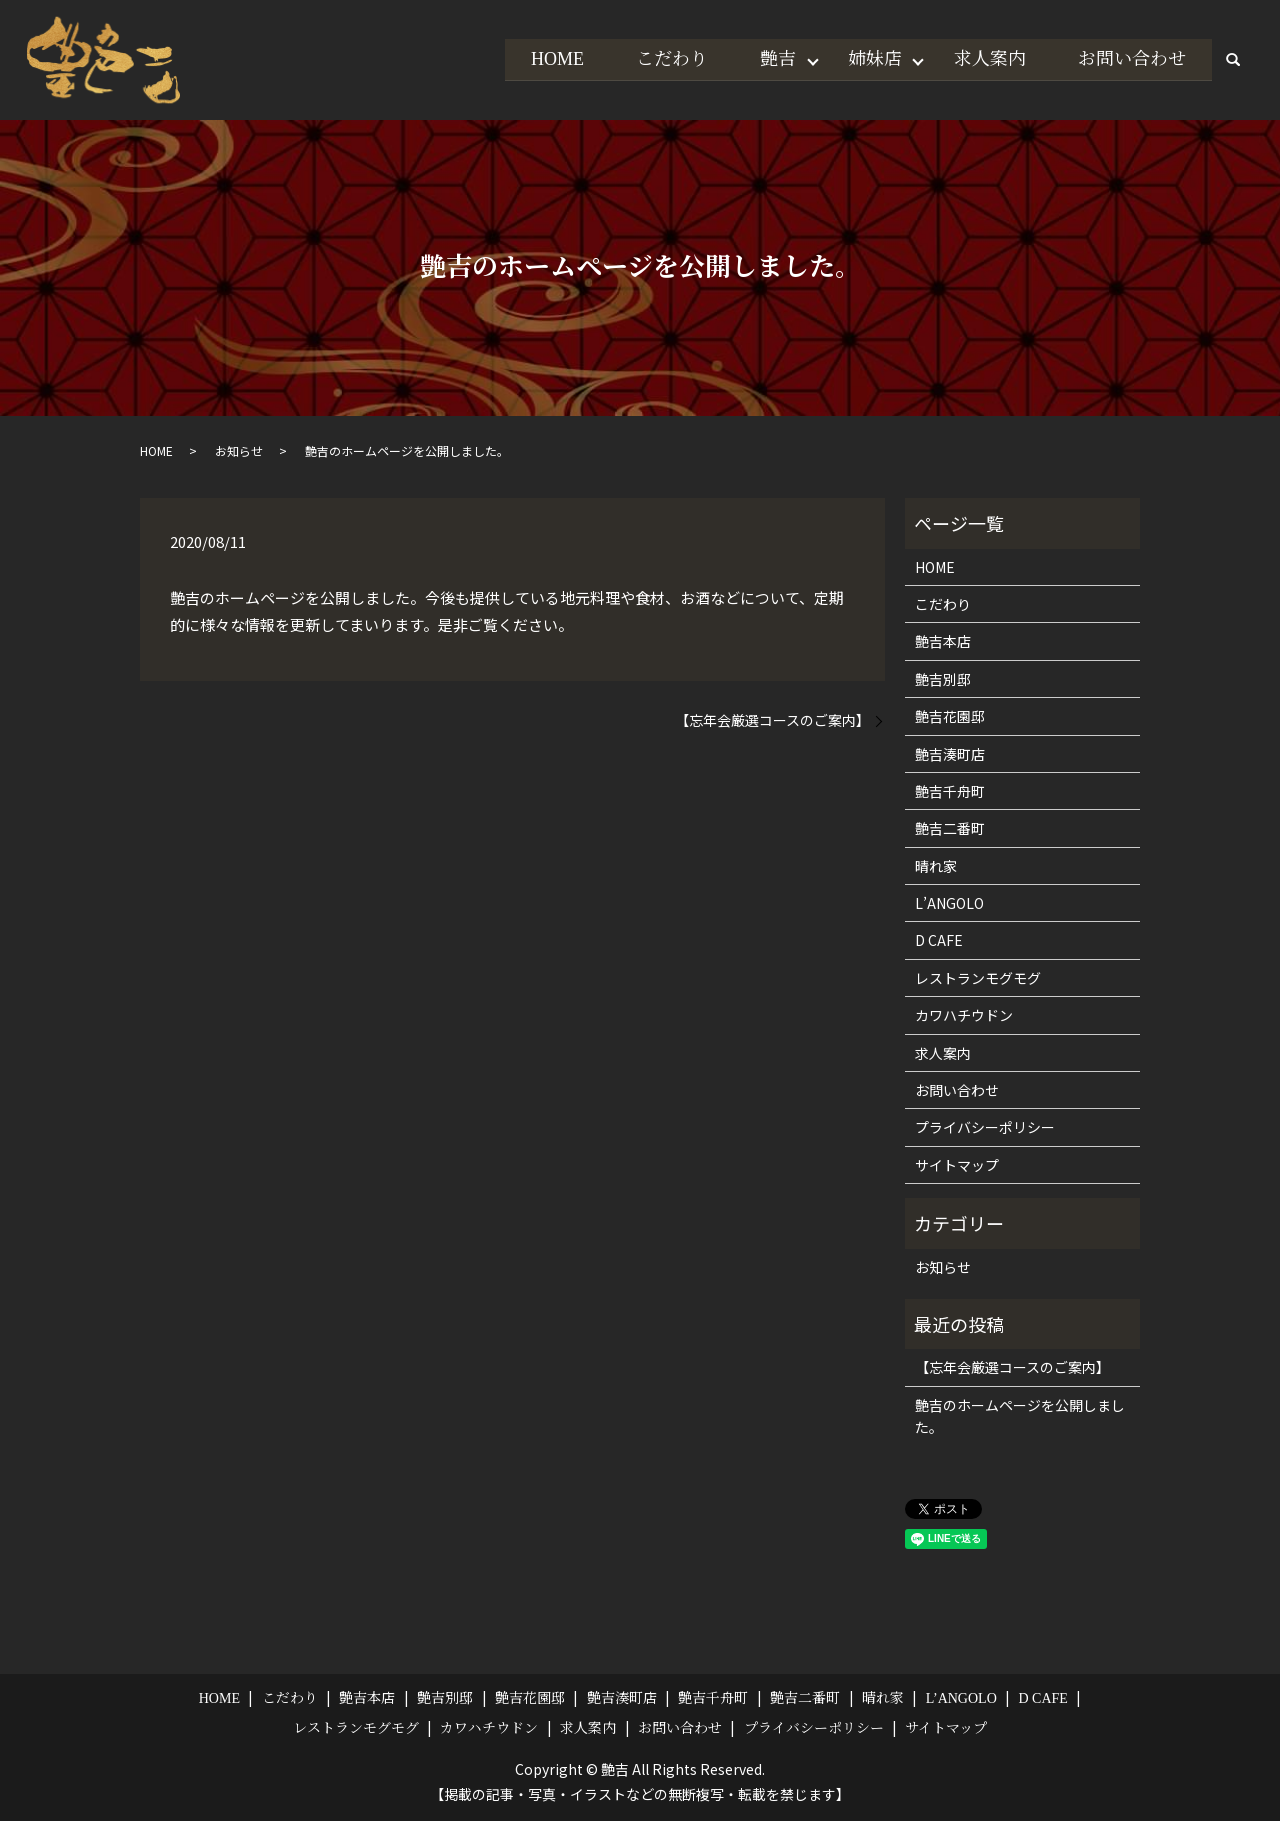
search (1233, 60)
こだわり (663, 59)
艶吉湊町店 (950, 754)
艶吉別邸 (943, 679)
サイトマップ (957, 1165)
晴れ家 (936, 866)
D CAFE (939, 940)
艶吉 (771, 59)
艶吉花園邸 (950, 716)
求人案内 (987, 59)
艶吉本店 (943, 641)
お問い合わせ (1131, 59)
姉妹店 (870, 59)
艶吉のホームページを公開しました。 (1020, 1416)
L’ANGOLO (949, 903)
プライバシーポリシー (985, 1127)
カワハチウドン (964, 1015)
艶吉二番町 (950, 828)
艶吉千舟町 (950, 791)
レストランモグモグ (978, 978)
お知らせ (239, 450)
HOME (546, 59)
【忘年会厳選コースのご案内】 (772, 720)
